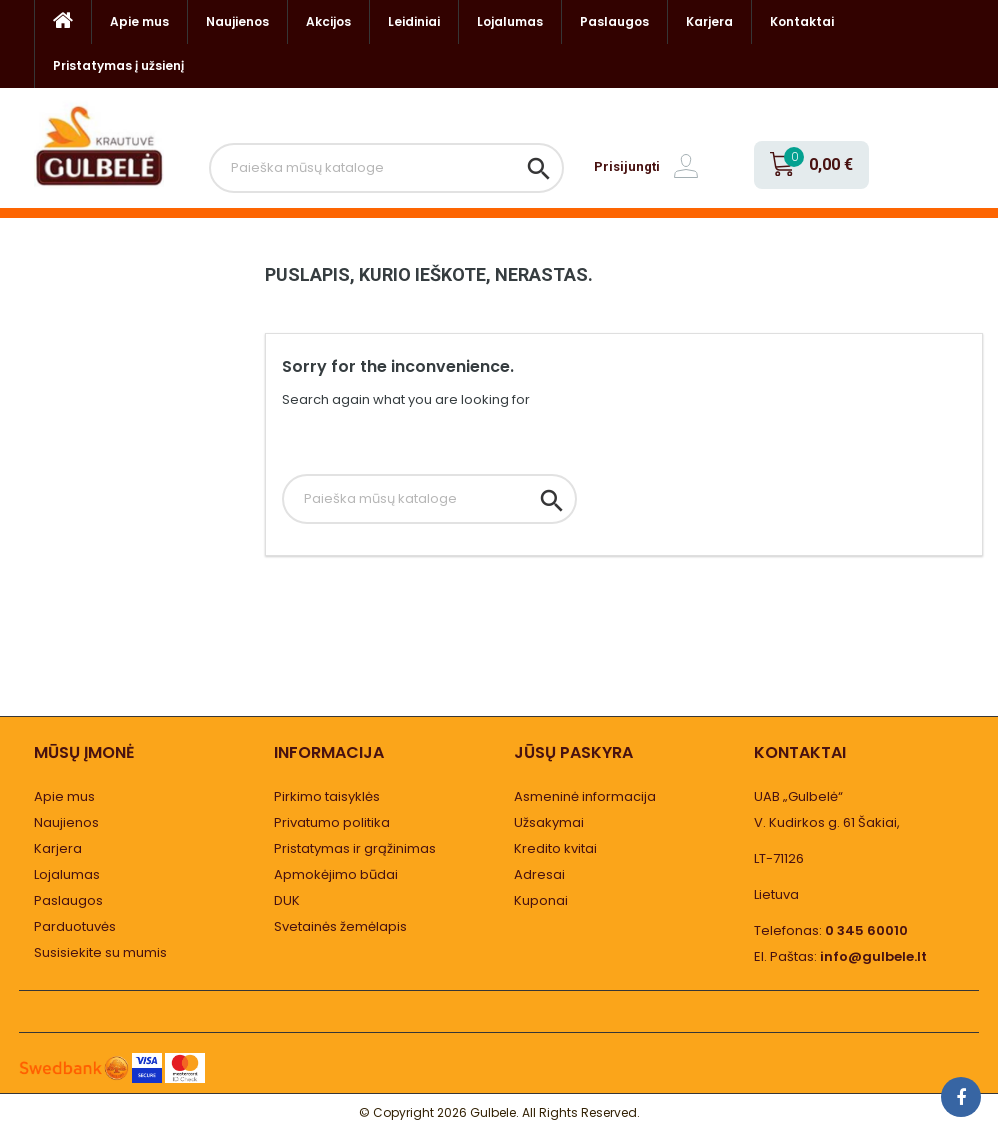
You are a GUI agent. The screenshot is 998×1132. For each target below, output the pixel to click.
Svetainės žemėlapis (340, 926)
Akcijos (328, 21)
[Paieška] (386, 168)
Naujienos (237, 21)
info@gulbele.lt (873, 956)
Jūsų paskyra (573, 752)
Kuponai (541, 900)
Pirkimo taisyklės (327, 796)
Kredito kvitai (555, 848)
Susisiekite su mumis (100, 952)
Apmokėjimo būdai (336, 874)
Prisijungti (627, 166)
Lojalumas (510, 21)
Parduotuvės (75, 926)
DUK (287, 900)
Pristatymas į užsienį (118, 65)
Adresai (539, 874)
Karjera (709, 21)
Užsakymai (549, 822)
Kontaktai (802, 21)
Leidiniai (414, 21)
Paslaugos (614, 21)
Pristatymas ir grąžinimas (355, 848)
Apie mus (139, 21)
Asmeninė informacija (585, 796)
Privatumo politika (332, 822)
